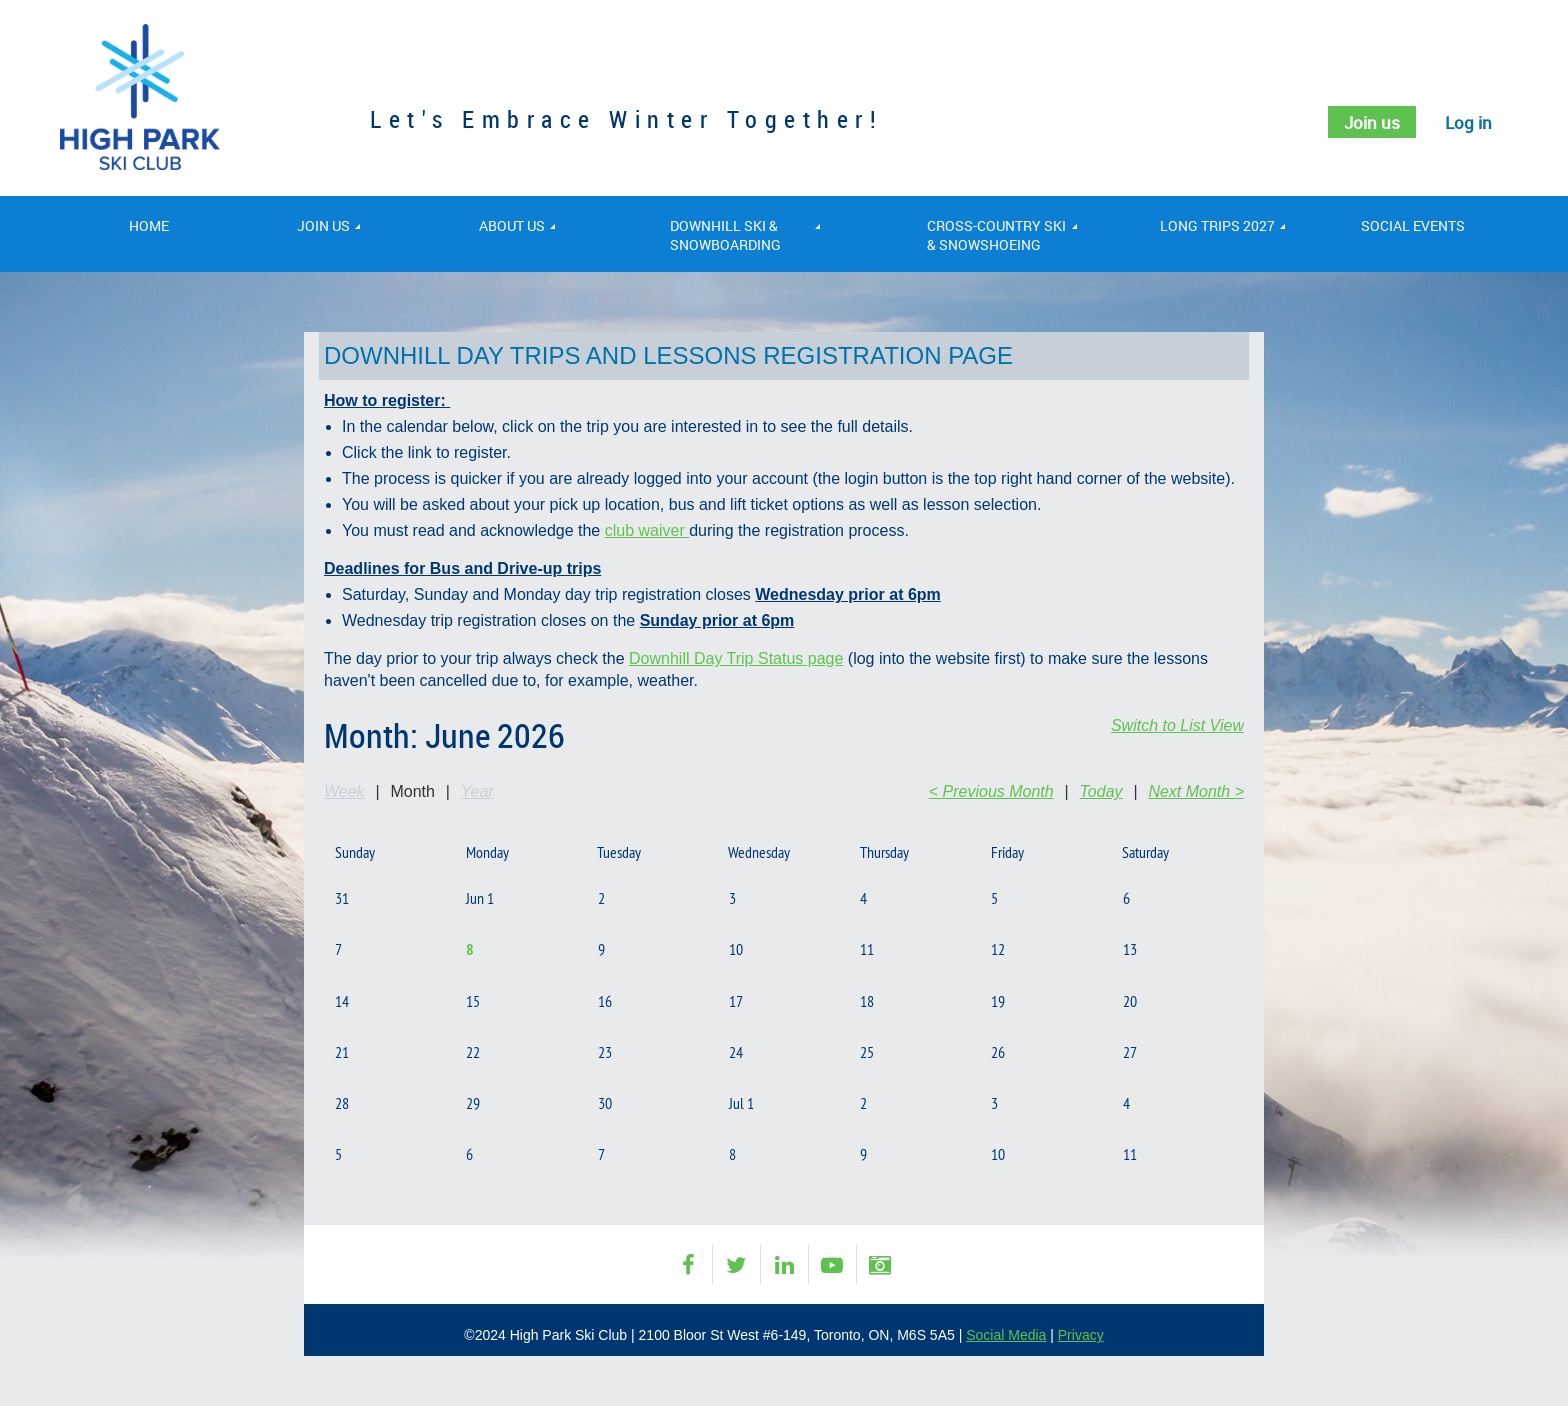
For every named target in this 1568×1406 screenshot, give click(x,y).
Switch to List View (1177, 725)
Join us (1368, 122)
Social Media (1006, 1335)
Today (1101, 791)
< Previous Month (991, 791)
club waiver (647, 530)
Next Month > (1196, 791)
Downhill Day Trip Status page (736, 658)
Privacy (1081, 1335)
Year (477, 791)
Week (344, 791)
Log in (1467, 122)
